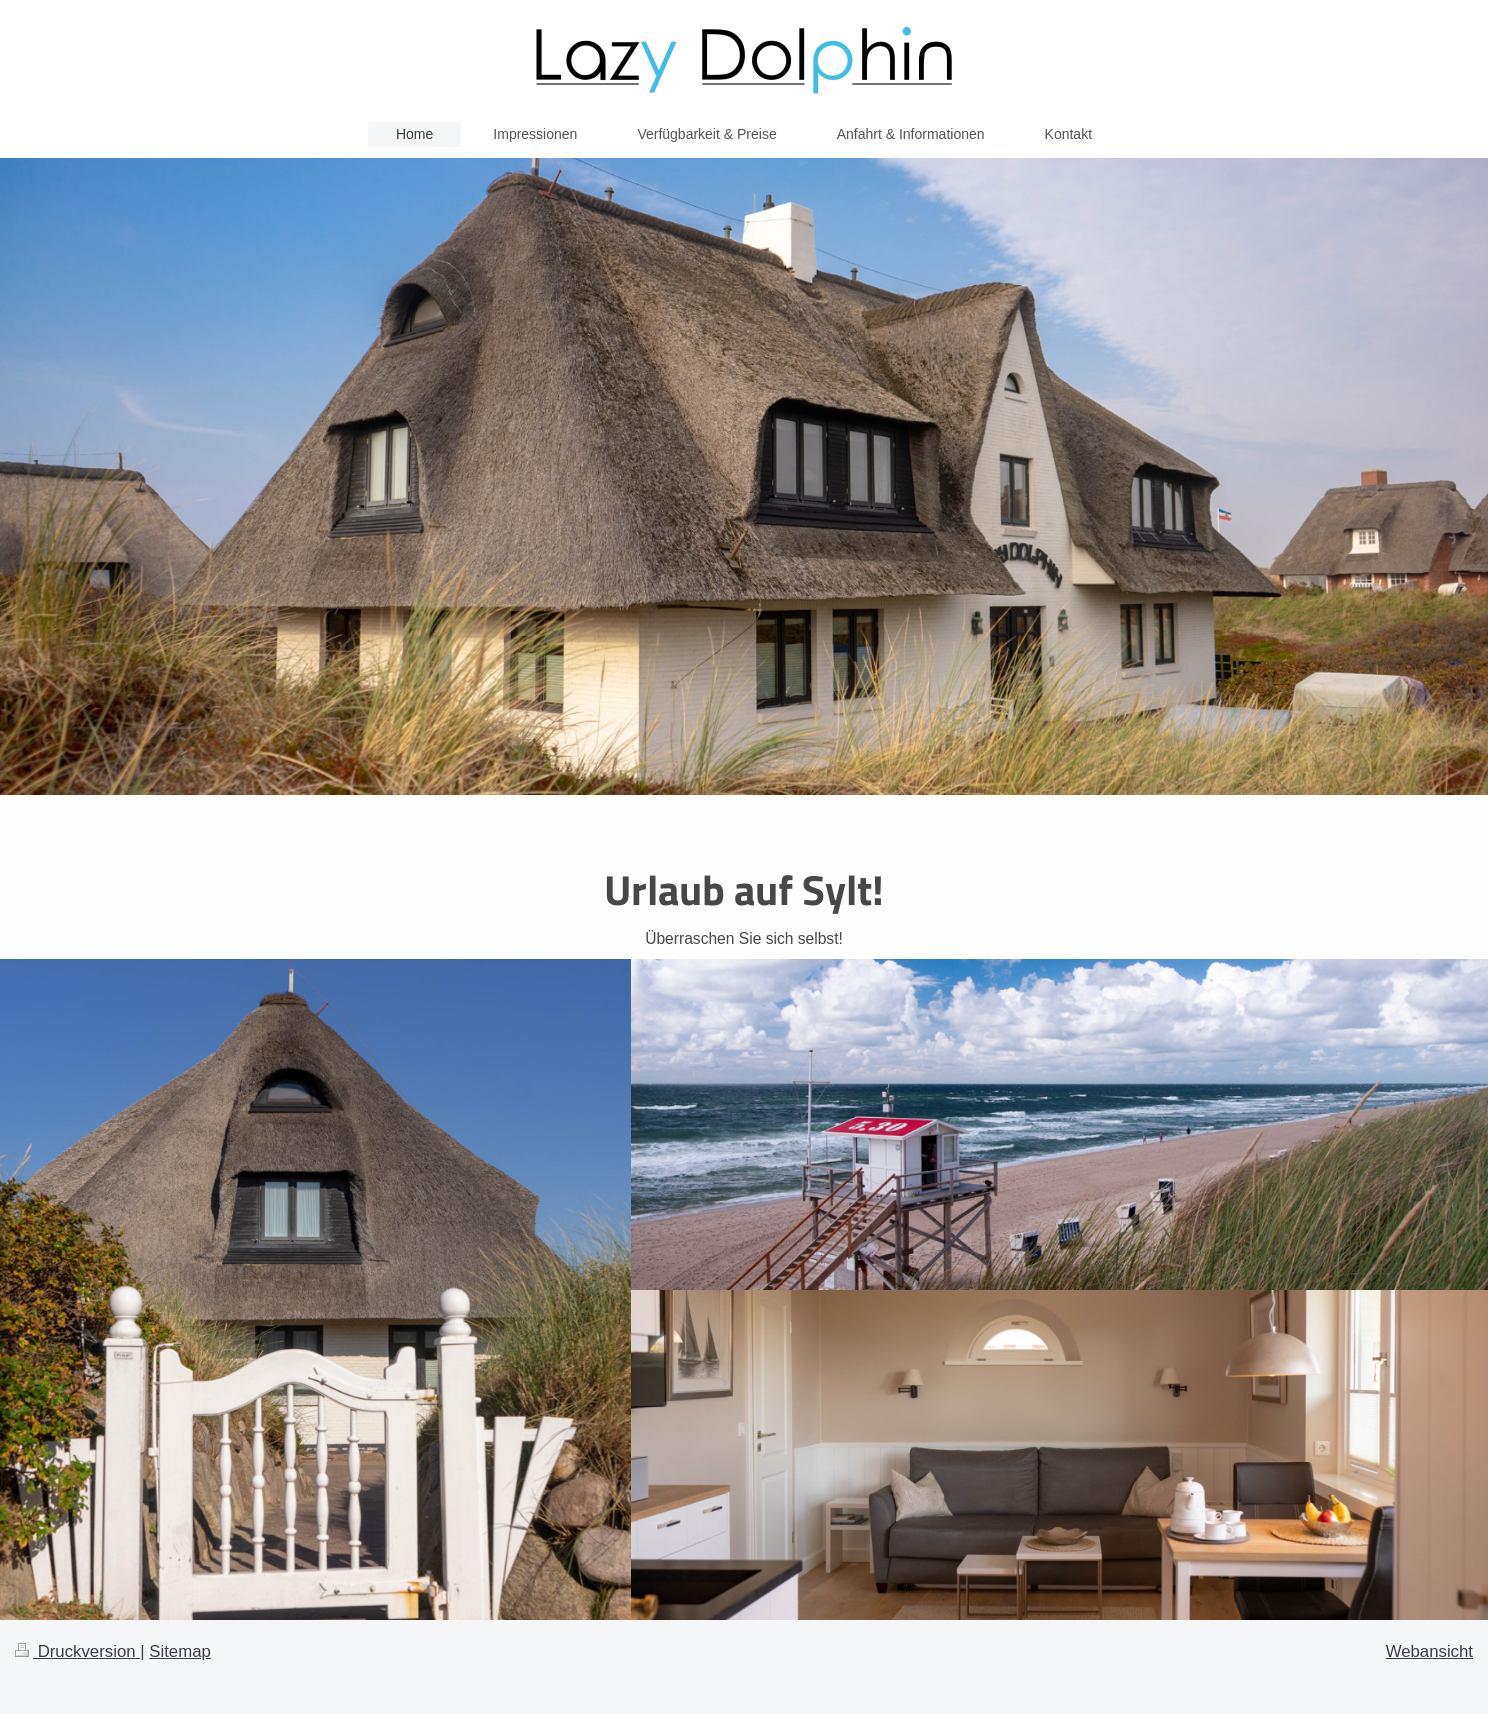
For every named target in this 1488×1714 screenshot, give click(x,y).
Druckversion (77, 1651)
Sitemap (180, 1651)
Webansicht (1429, 1651)
